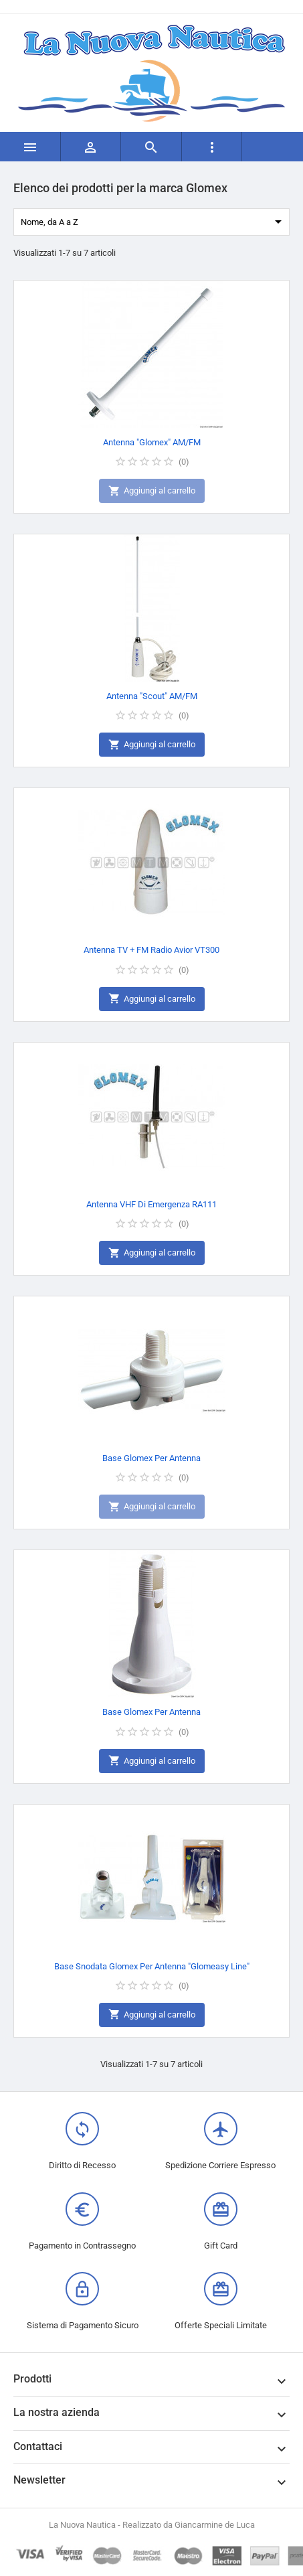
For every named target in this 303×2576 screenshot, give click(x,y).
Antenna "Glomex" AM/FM (152, 442)
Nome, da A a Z (153, 222)
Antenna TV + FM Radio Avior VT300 (151, 950)
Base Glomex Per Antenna (151, 1458)
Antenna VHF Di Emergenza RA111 (151, 1204)
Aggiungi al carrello (151, 491)
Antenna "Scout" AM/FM (151, 696)
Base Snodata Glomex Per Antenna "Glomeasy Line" (151, 1966)
